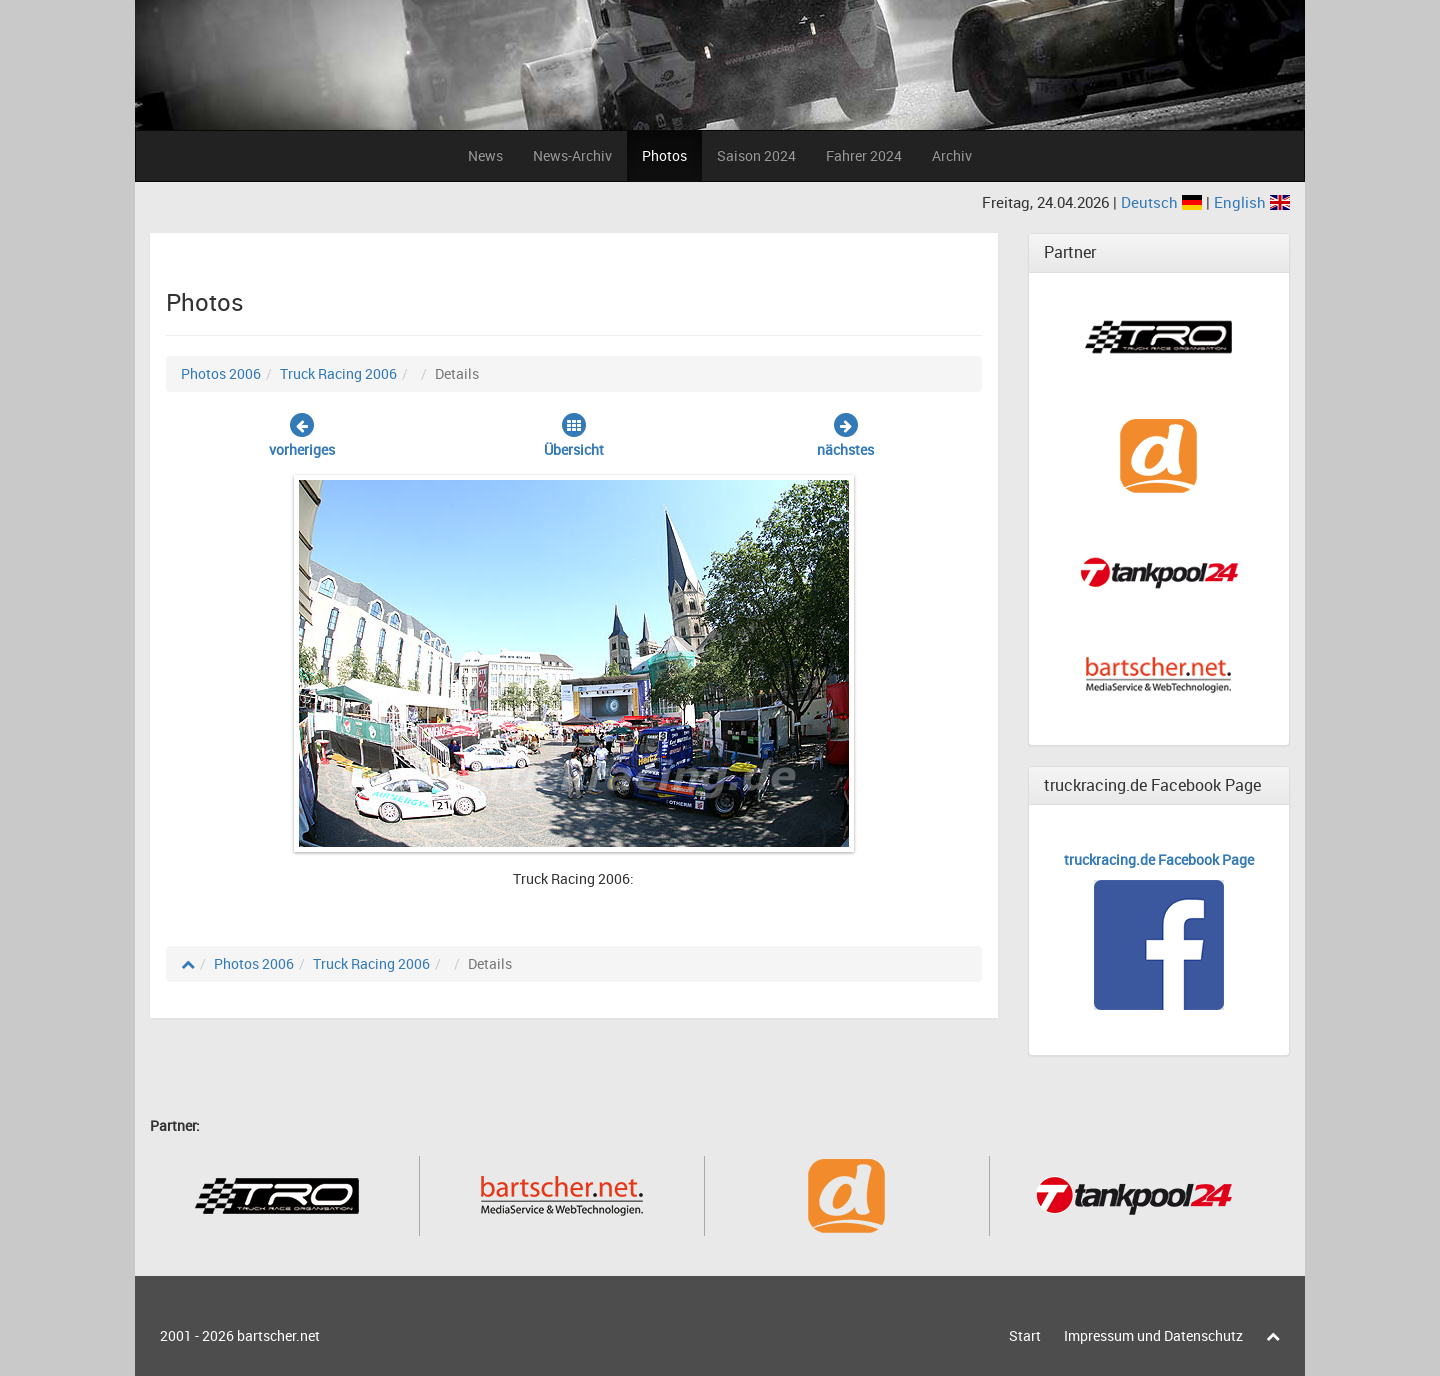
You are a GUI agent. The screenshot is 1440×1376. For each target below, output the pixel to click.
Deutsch (1163, 202)
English (1252, 202)
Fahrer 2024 (864, 155)
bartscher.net (278, 1335)
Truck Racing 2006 (338, 373)
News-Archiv (572, 155)
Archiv (952, 155)
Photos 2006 (221, 373)
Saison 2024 (756, 155)
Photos (664, 155)
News (485, 155)
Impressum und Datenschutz (1153, 1335)
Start (1025, 1335)
